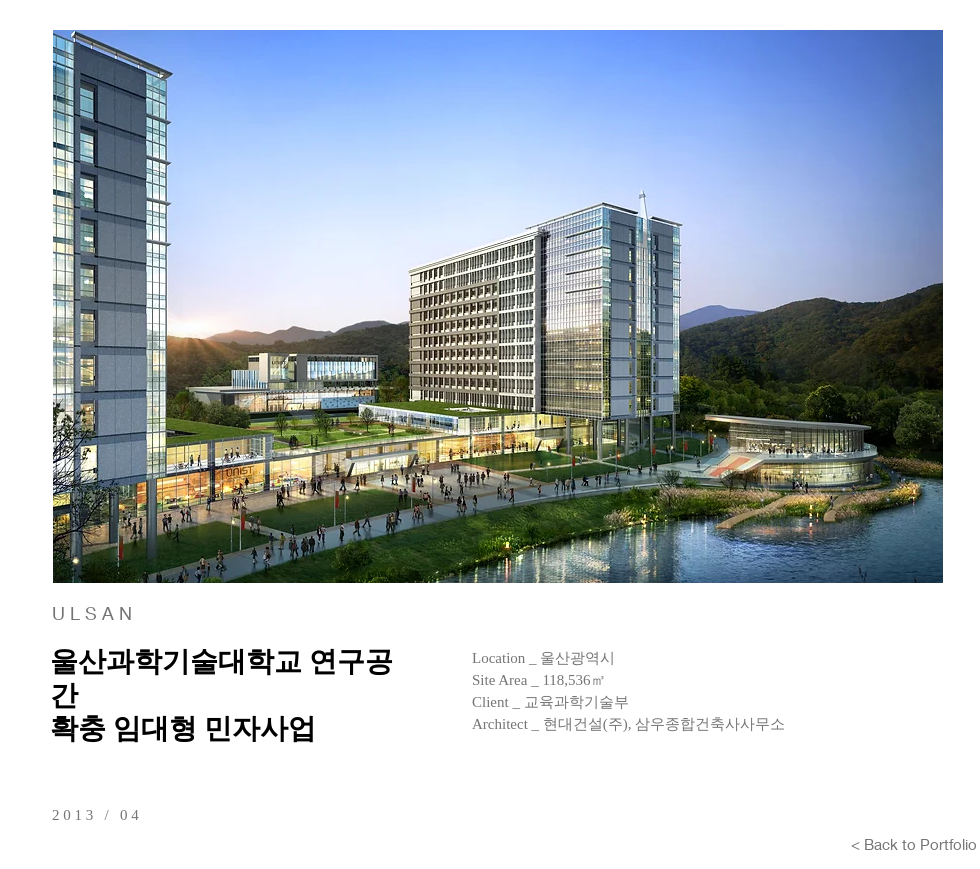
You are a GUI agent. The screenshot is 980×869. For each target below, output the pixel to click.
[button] (498, 306)
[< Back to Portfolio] (914, 844)
